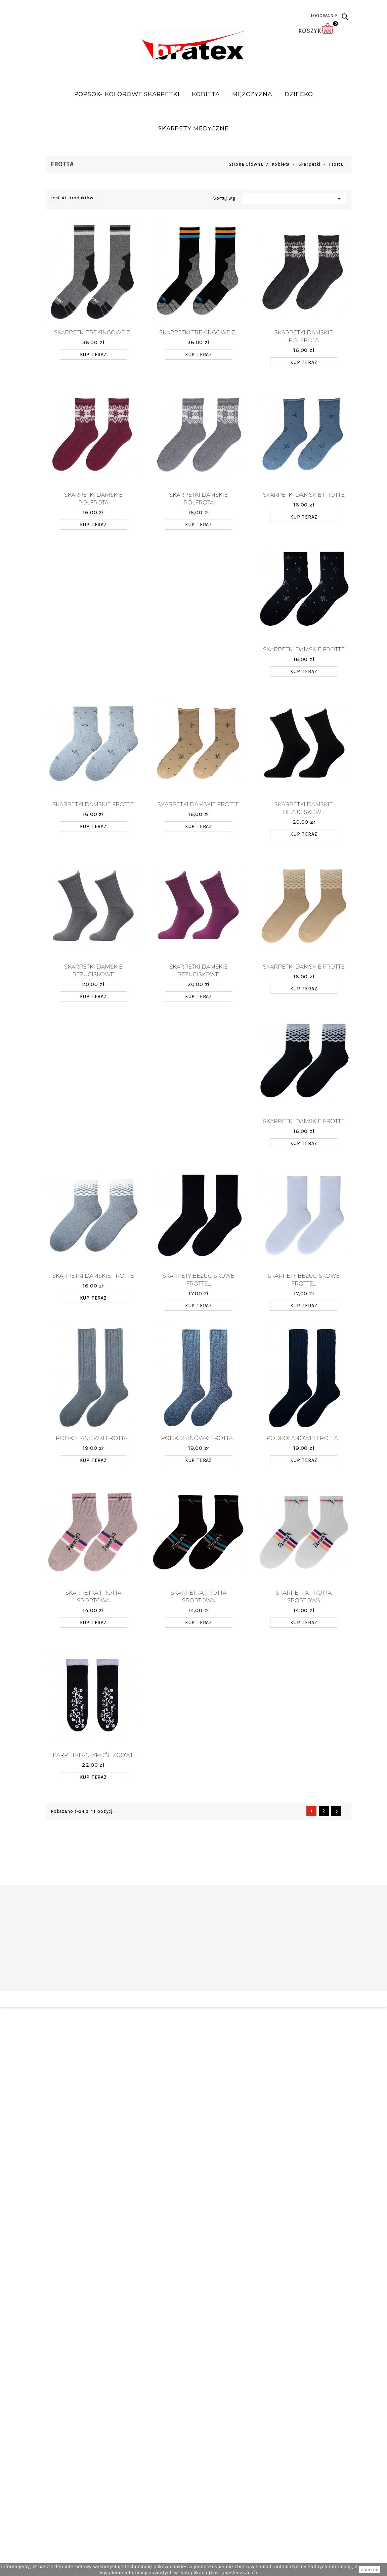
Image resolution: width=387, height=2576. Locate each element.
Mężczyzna (252, 93)
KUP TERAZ (93, 354)
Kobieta (206, 93)
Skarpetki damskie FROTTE (304, 494)
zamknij (370, 2569)
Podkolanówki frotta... (93, 1438)
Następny (336, 1811)
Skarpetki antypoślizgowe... (93, 1755)
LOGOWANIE (324, 15)
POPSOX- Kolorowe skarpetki (127, 93)
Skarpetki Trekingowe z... (93, 332)
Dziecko (299, 93)
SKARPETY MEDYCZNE (193, 127)
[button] (345, 17)
